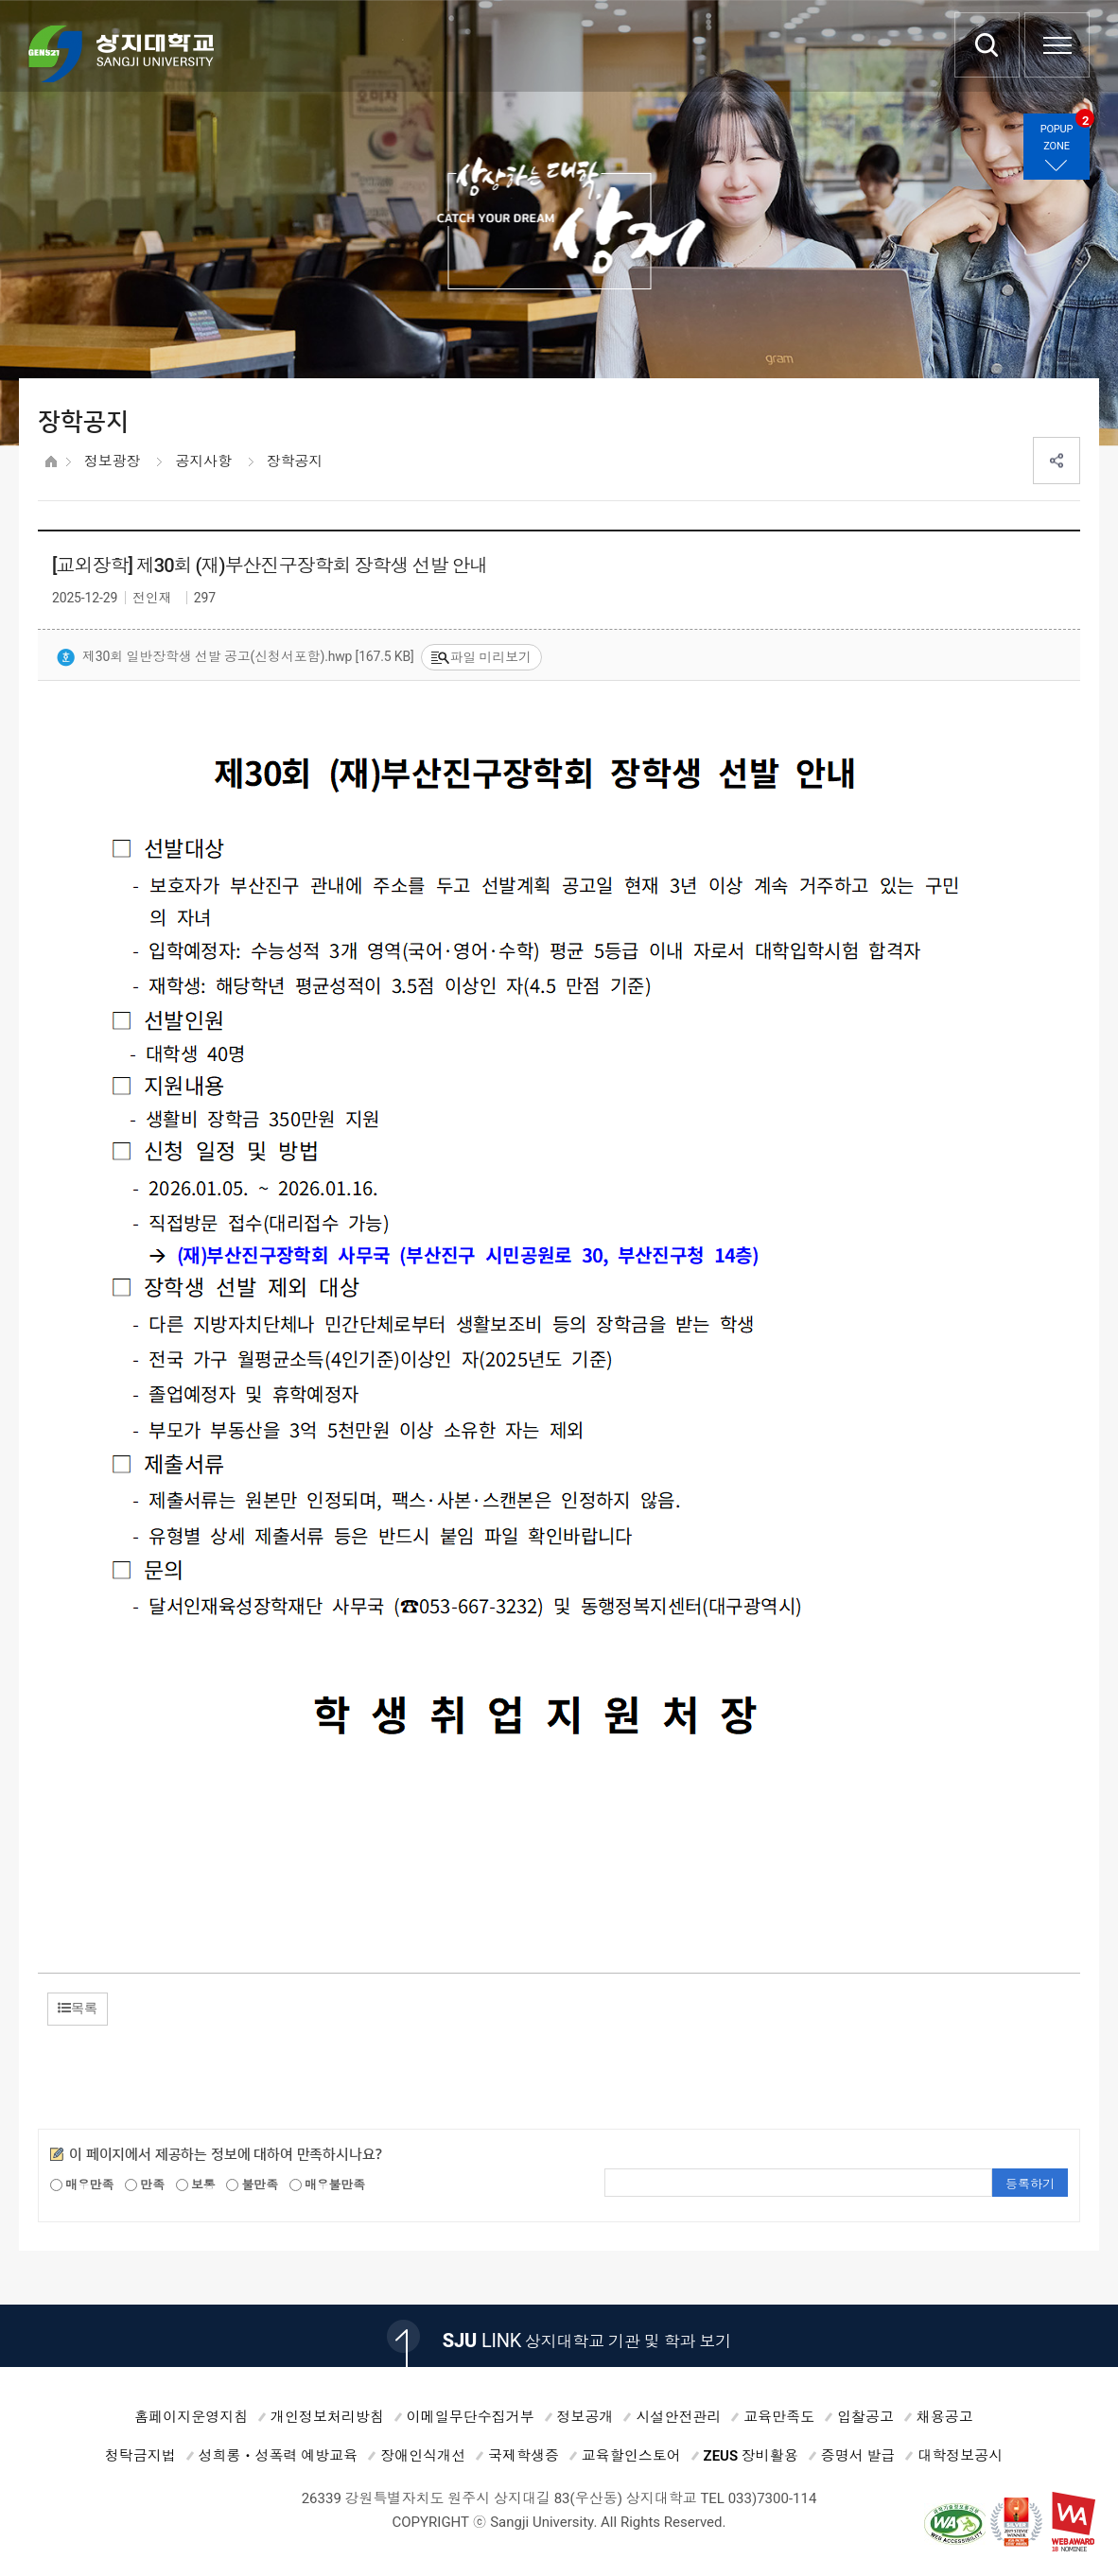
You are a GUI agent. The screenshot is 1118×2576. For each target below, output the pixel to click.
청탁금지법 (140, 2455)
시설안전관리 (678, 2417)
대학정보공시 (960, 2455)
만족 (145, 2185)
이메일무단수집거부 (470, 2417)
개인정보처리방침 (327, 2417)
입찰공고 (865, 2417)
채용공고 (945, 2417)
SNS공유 (1056, 460)
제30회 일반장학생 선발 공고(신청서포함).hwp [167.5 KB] (235, 658)
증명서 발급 (858, 2455)
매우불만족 (327, 2185)
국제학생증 (523, 2455)
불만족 (252, 2185)
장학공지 (295, 461)
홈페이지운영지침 (191, 2417)
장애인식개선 (422, 2455)
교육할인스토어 (631, 2455)
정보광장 (112, 461)
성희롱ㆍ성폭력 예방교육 (278, 2455)
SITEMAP (1057, 45)
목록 (77, 2007)
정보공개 (585, 2417)
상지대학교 (121, 54)
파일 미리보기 (481, 658)
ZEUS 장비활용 (751, 2455)
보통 (196, 2185)
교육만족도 (778, 2417)
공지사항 (203, 461)
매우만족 (82, 2185)
